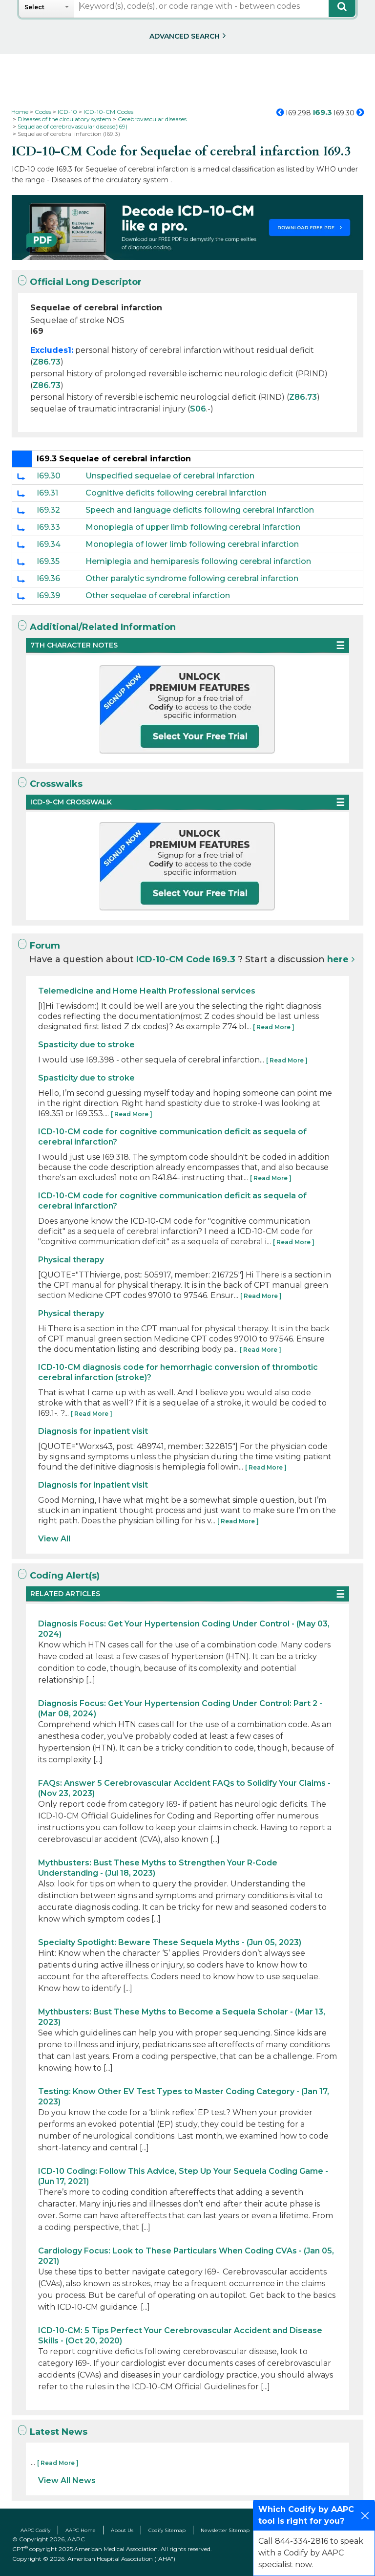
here (338, 959)
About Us (122, 2530)
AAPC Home (80, 2530)
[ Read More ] (273, 1027)
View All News (67, 2480)
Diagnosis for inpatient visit (93, 1431)
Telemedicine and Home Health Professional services (146, 991)
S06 (198, 408)
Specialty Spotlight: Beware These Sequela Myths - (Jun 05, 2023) (169, 1942)
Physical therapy (71, 1259)
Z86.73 (47, 362)
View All (54, 1538)
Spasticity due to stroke (86, 1044)
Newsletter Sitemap (225, 2530)
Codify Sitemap (167, 2530)
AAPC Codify (35, 2530)
